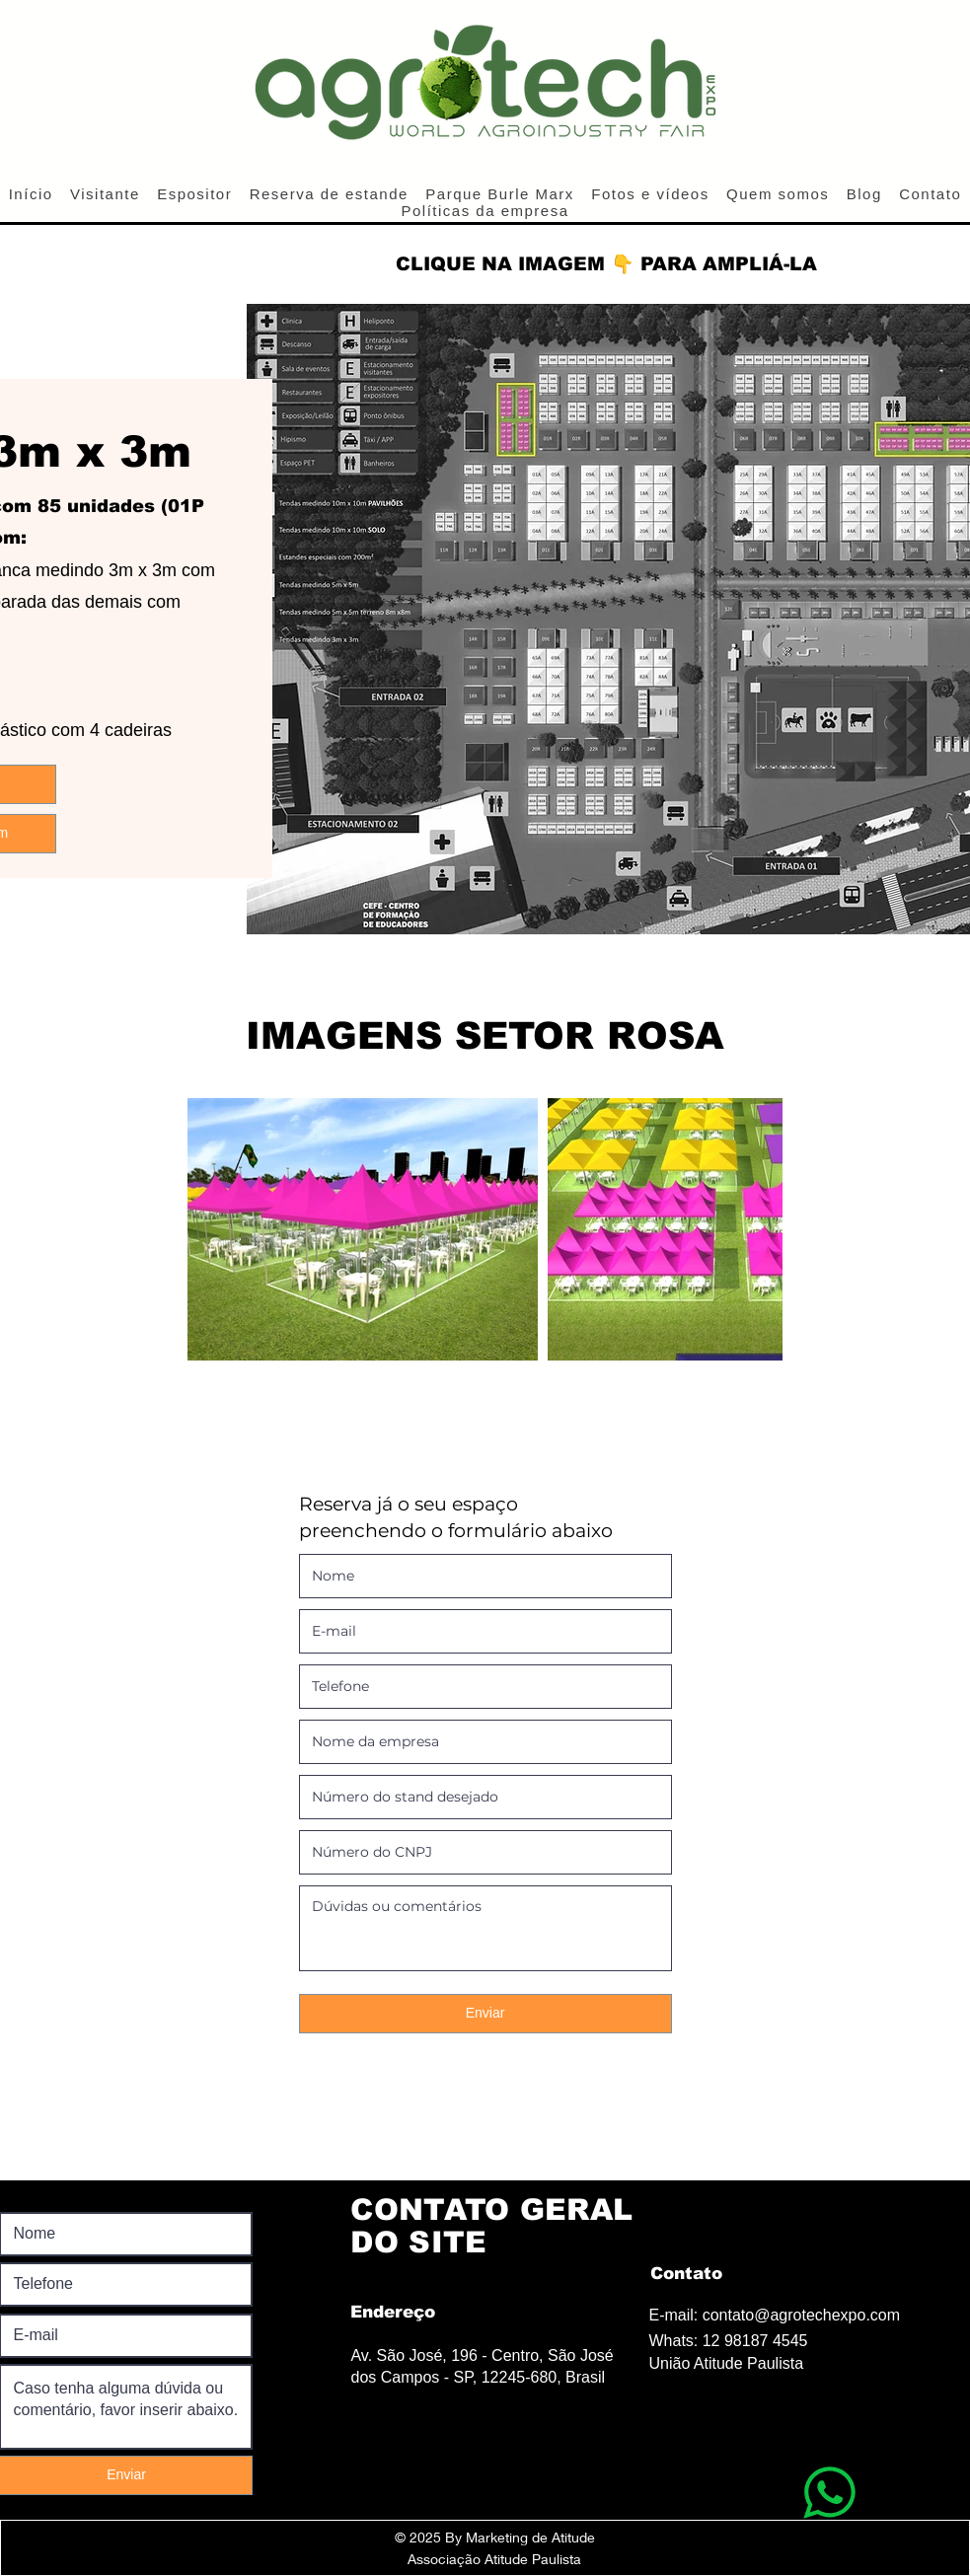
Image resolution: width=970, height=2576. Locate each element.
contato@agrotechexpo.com (801, 2315)
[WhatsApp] (828, 2492)
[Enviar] (485, 2013)
